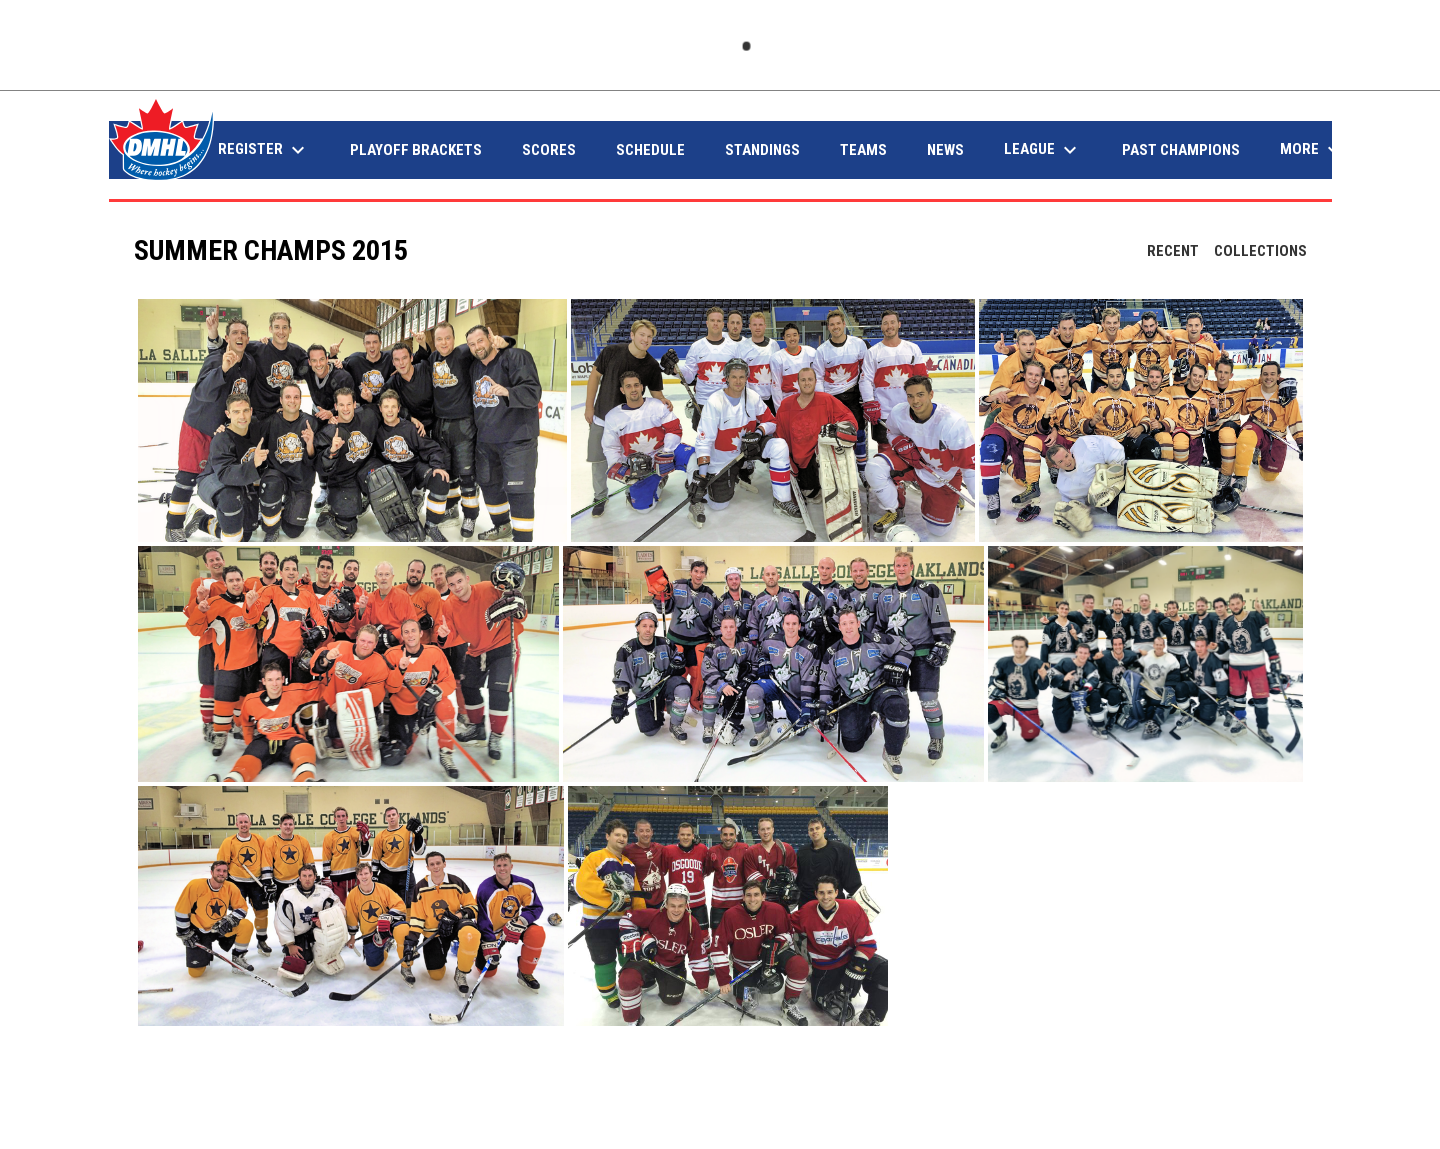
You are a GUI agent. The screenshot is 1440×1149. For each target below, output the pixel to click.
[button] (352, 420)
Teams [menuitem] (863, 150)
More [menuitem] (1313, 150)
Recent (1173, 251)
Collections (1260, 251)
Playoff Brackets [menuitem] (416, 150)
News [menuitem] (945, 150)
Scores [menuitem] (549, 150)
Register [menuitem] (264, 150)
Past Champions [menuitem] (1181, 150)
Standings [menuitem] (762, 150)
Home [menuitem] (158, 150)
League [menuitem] (1043, 150)
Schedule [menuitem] (650, 150)
